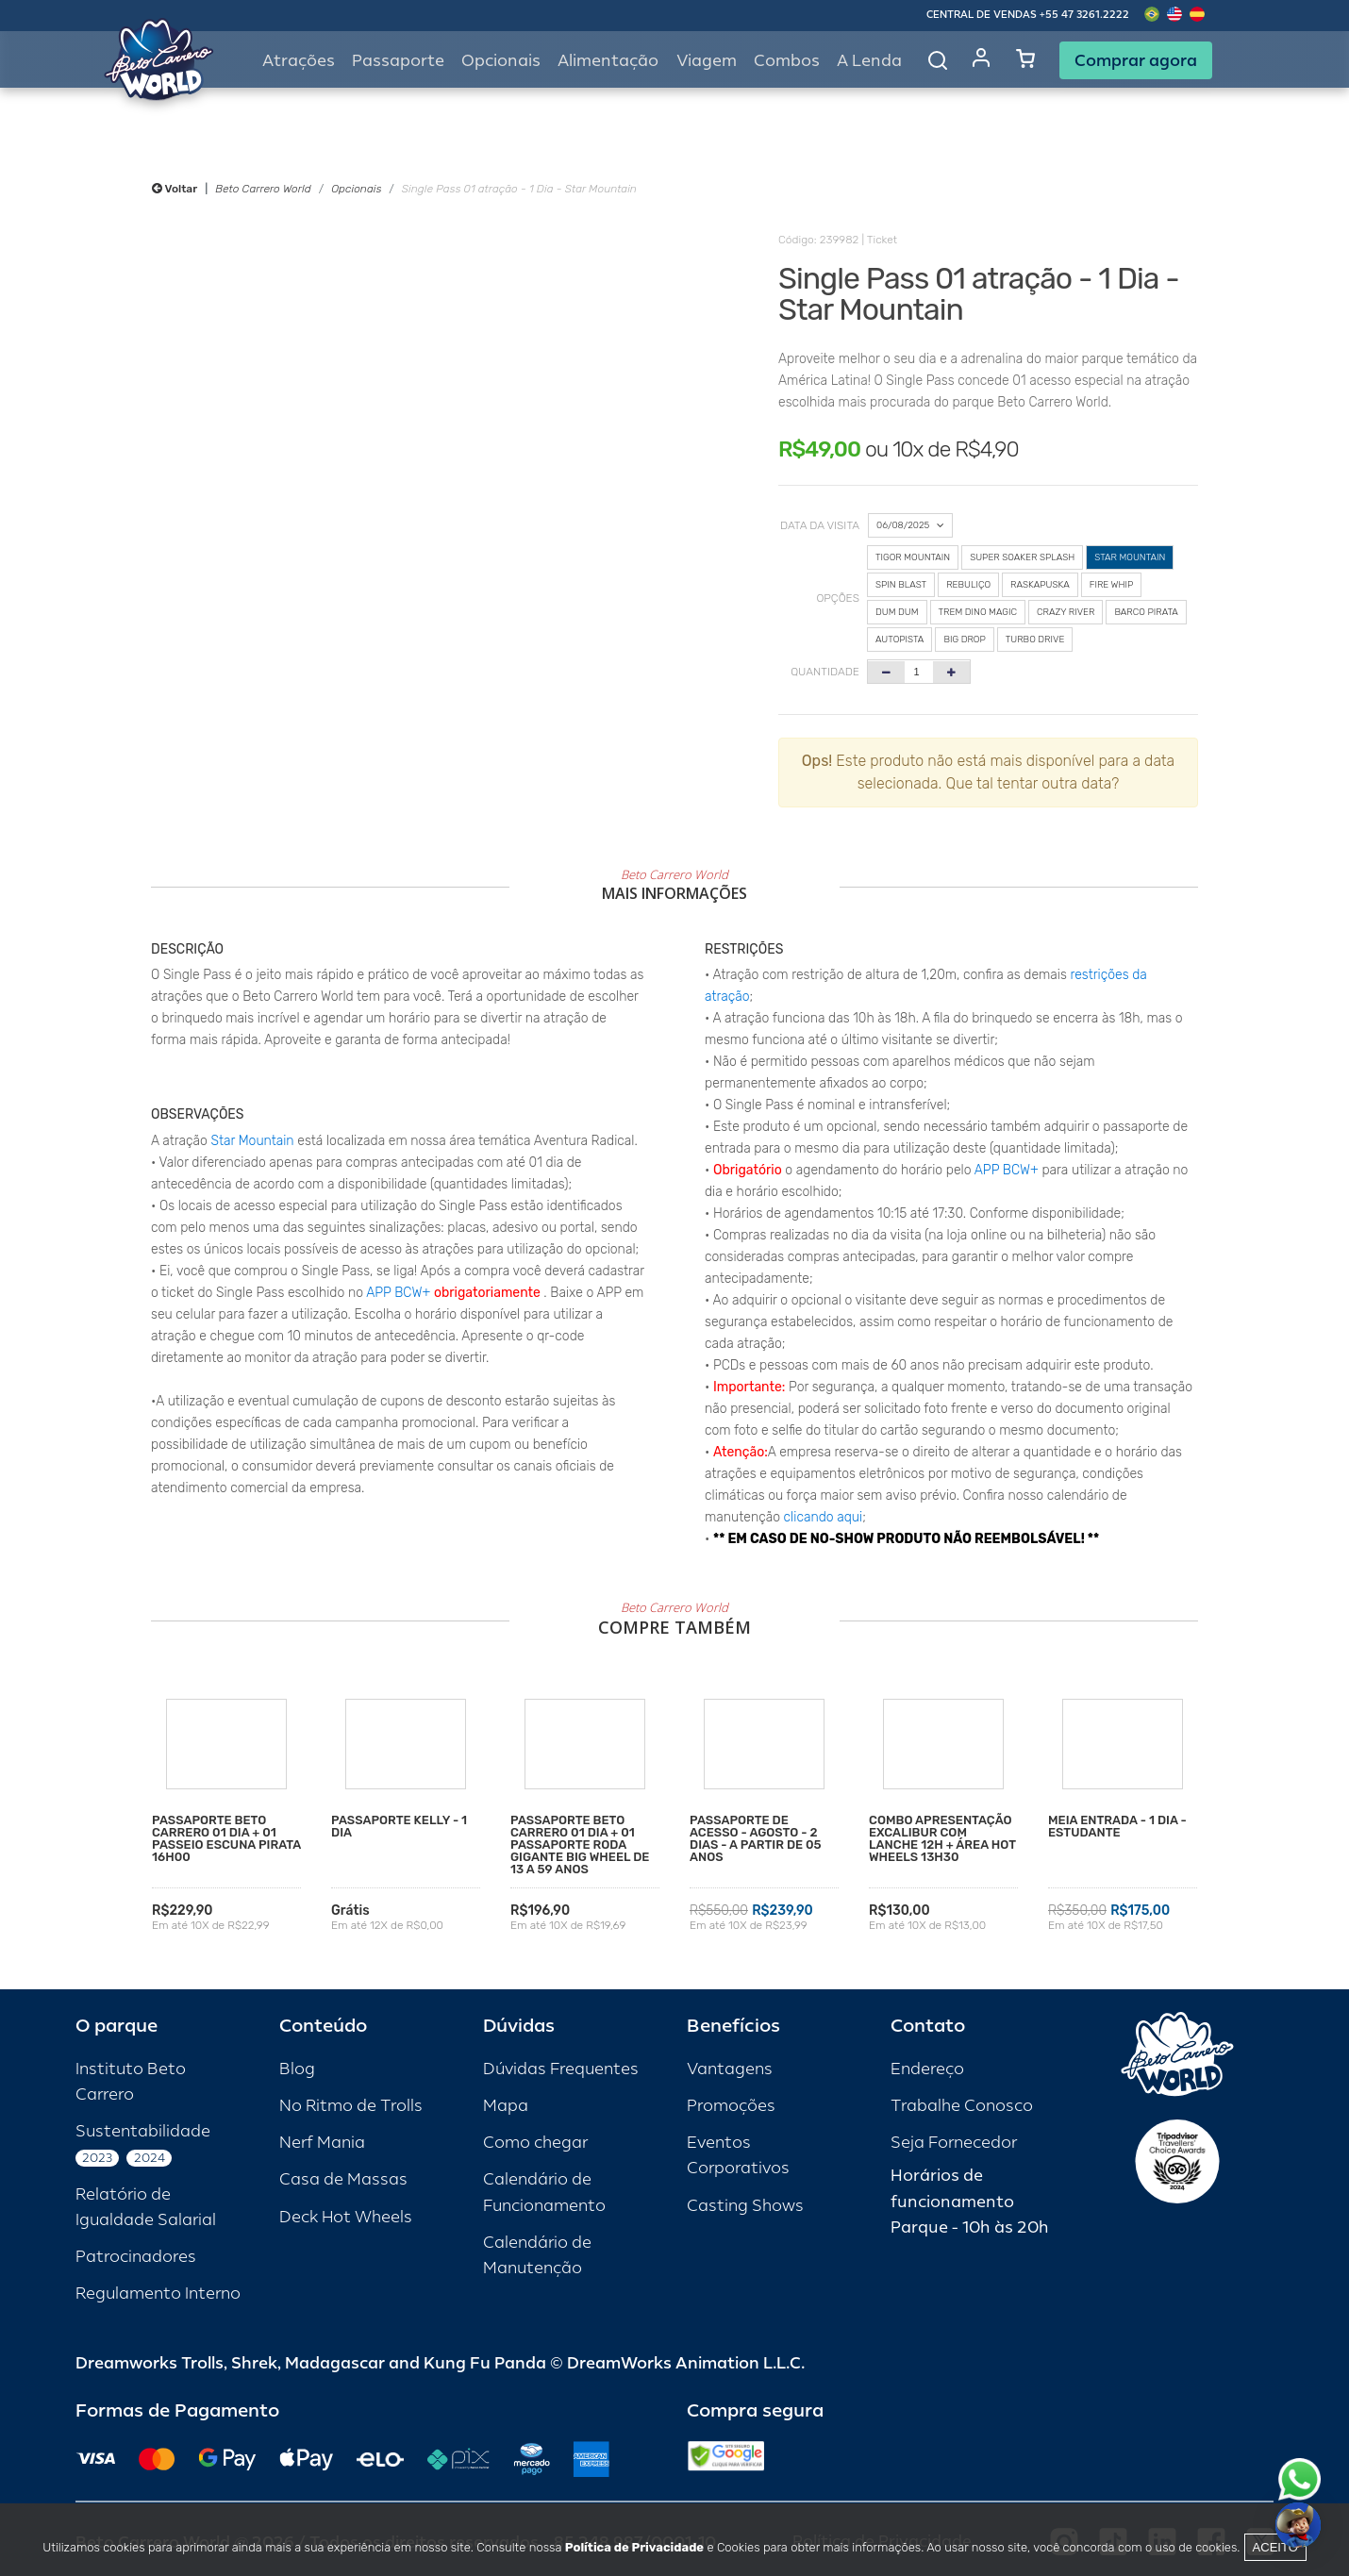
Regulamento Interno (158, 2293)
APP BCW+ (398, 1293)
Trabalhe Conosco (962, 2106)
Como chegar (535, 2143)
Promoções (731, 2106)
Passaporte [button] (398, 61)
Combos (787, 61)
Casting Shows (745, 2206)
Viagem (706, 61)
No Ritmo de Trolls (351, 2106)
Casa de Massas (343, 2179)
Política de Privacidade (634, 2547)
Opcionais (356, 188)
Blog (297, 2069)
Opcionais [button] (501, 61)
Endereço (927, 2069)
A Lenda (869, 61)
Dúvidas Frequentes (561, 2069)
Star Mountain (252, 1141)
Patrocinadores (135, 2257)
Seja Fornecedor (954, 2143)
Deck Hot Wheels (345, 2217)
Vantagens (730, 2069)
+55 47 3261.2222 (1084, 14)
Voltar (174, 188)
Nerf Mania (322, 2143)
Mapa (505, 2106)
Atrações (298, 61)
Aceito (1275, 2547)
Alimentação (608, 61)
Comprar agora (1135, 60)
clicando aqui (823, 1517)
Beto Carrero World (262, 188)
